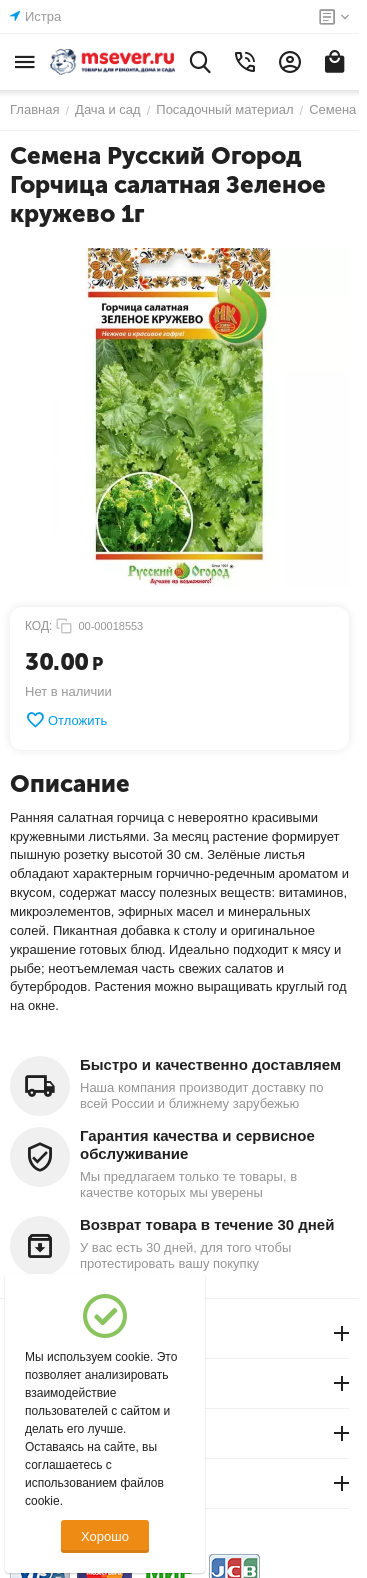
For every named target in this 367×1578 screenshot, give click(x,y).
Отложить (66, 720)
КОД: (38, 626)
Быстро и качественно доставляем (210, 1064)
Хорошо (105, 1536)
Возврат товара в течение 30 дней (207, 1224)
